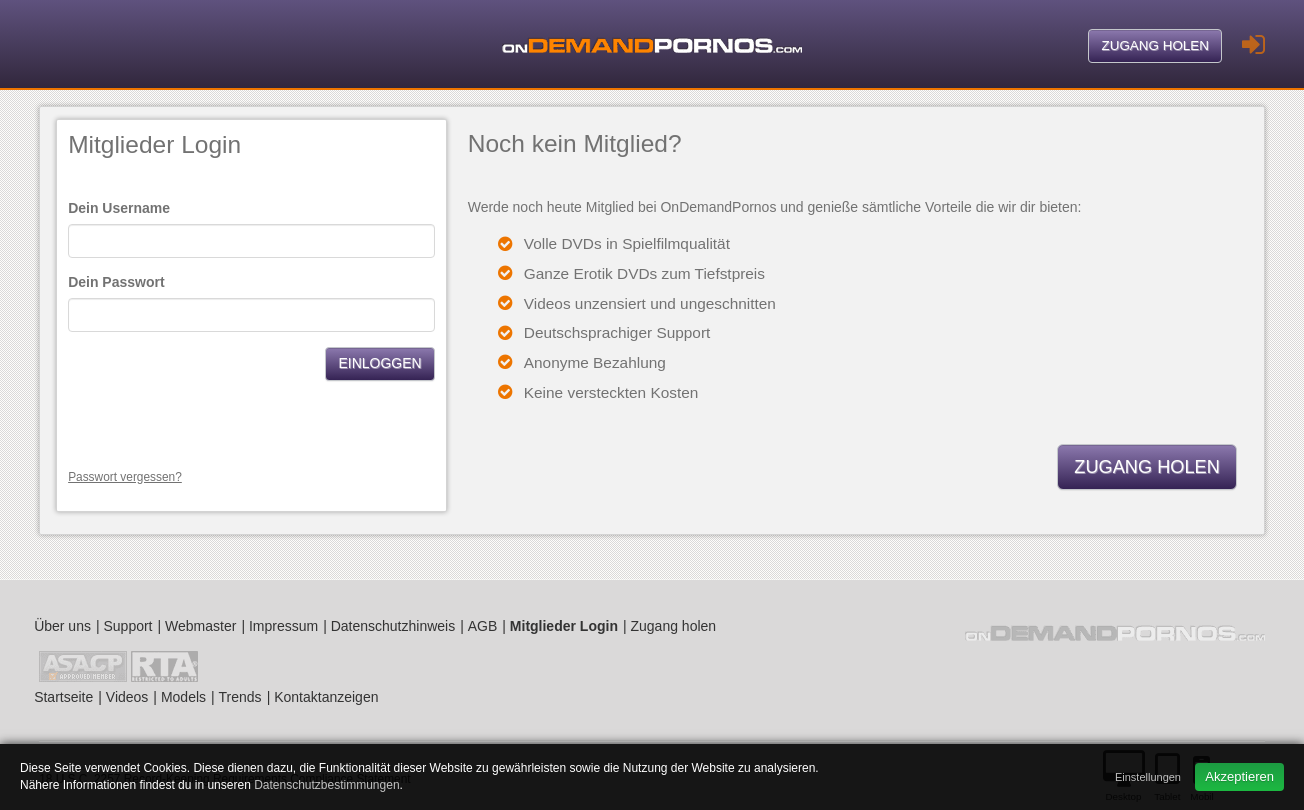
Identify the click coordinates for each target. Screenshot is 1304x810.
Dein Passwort (116, 282)
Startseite (63, 697)
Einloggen (379, 363)
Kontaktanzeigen (326, 697)
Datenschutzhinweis (393, 626)
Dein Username (119, 208)
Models (183, 697)
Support (127, 626)
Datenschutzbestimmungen (326, 785)
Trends (240, 697)
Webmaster (200, 626)
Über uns (62, 626)
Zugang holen (1155, 45)
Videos (127, 697)
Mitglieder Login (564, 626)
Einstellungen (1148, 777)
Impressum (283, 626)
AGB (483, 626)
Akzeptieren (1239, 776)
